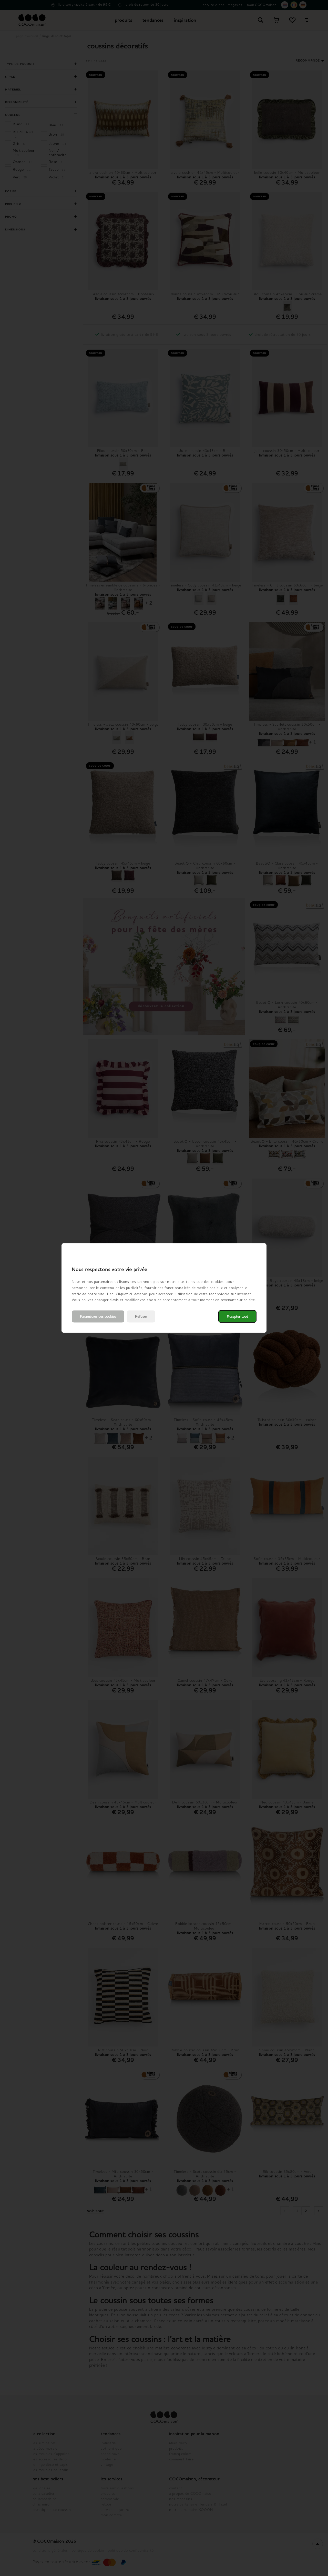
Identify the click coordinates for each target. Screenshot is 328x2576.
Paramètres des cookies (98, 1316)
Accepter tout (237, 1316)
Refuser (141, 1316)
